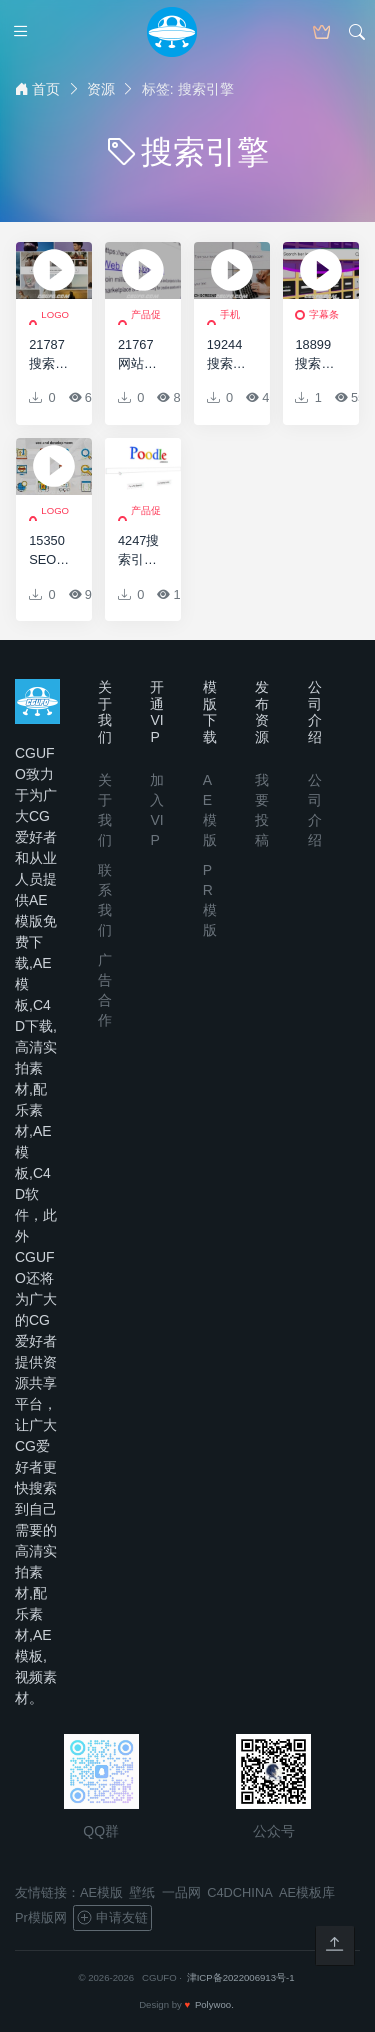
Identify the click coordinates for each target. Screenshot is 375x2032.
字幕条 (324, 314)
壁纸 (142, 1892)
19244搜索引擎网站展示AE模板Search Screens (228, 355)
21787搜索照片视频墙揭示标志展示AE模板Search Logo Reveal (50, 355)
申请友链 (112, 1918)
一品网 (181, 1892)
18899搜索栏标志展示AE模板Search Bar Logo (316, 355)
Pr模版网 (41, 1917)
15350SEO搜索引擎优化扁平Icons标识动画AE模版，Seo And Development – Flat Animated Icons (51, 551)
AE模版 (101, 1892)
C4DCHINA (239, 1892)
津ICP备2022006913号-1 (241, 1977)
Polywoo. (214, 2004)
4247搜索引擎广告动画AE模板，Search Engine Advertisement (139, 551)
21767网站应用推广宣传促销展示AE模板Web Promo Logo (139, 355)
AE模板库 (307, 1892)
